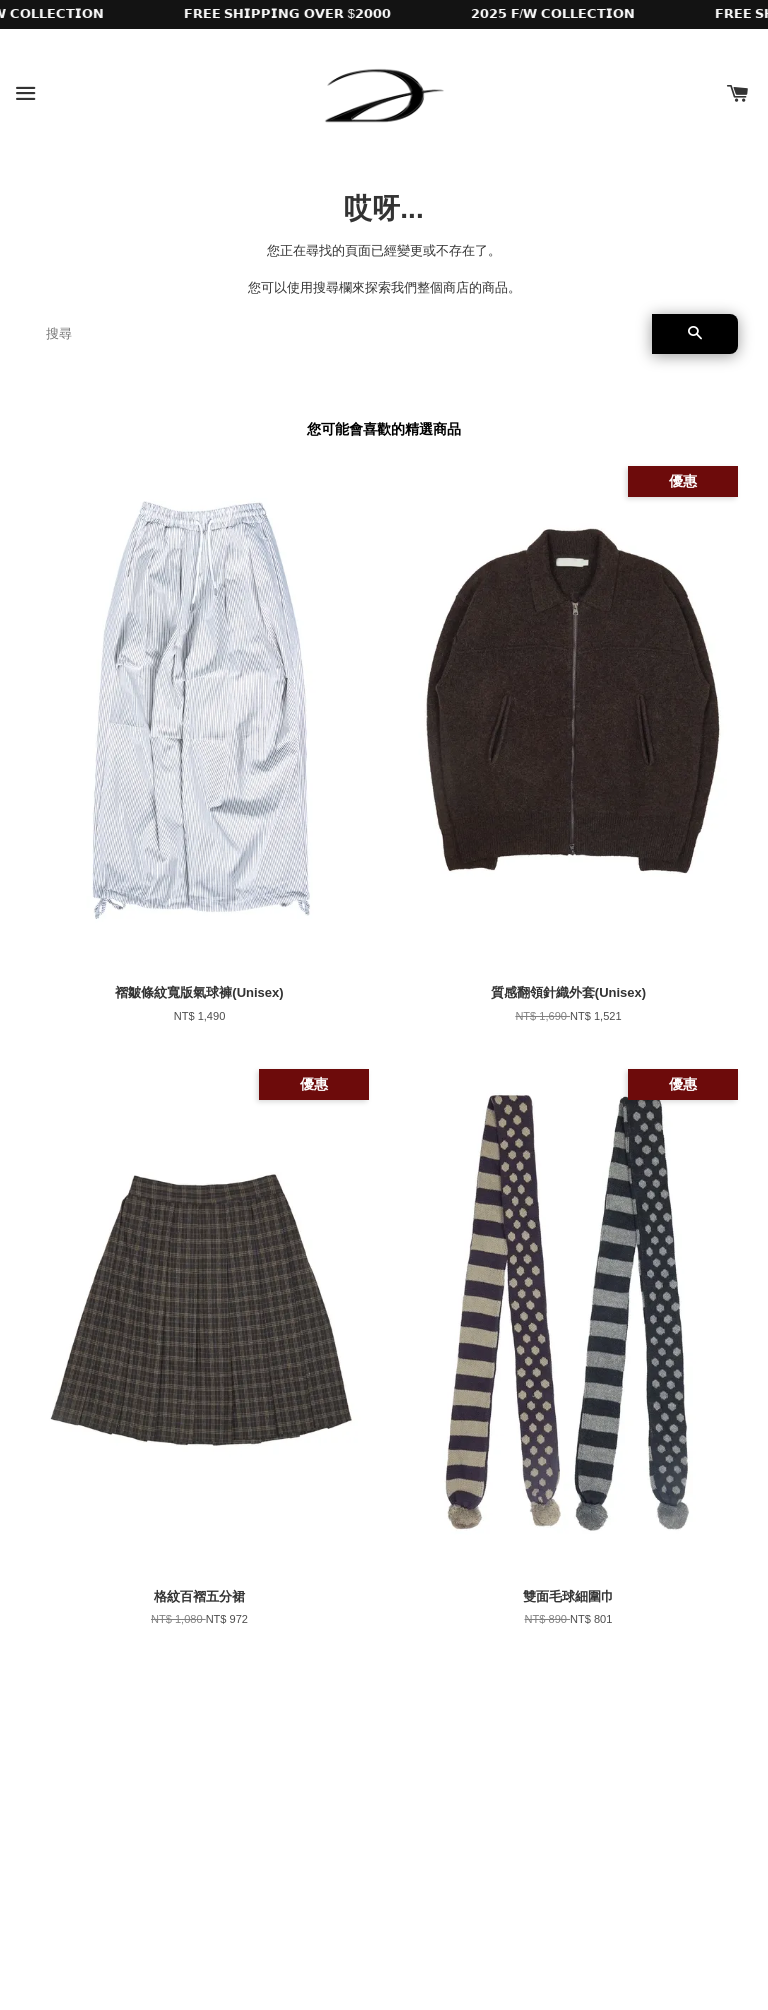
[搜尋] (341, 334)
